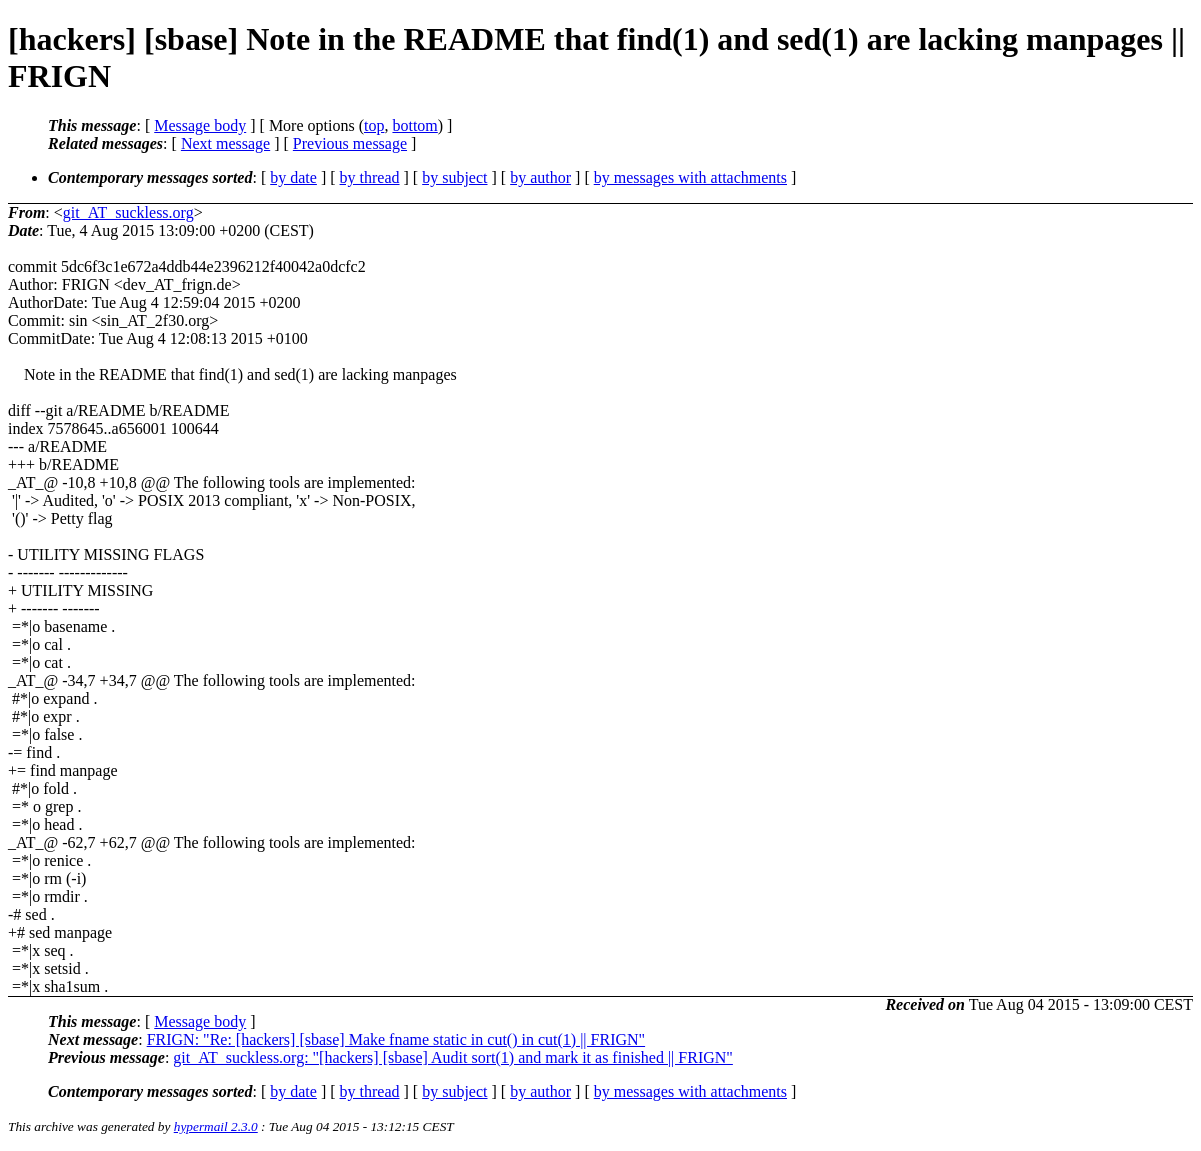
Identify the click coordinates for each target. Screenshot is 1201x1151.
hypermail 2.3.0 (216, 1126)
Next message (225, 143)
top (374, 125)
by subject (454, 177)
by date (293, 177)
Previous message (350, 143)
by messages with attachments (690, 177)
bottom (414, 125)
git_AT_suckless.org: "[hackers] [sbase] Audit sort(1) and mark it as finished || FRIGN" (453, 1057)
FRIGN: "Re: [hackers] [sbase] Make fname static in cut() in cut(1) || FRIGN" (396, 1039)
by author (540, 177)
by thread (370, 177)
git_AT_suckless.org (128, 212)
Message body (200, 125)
